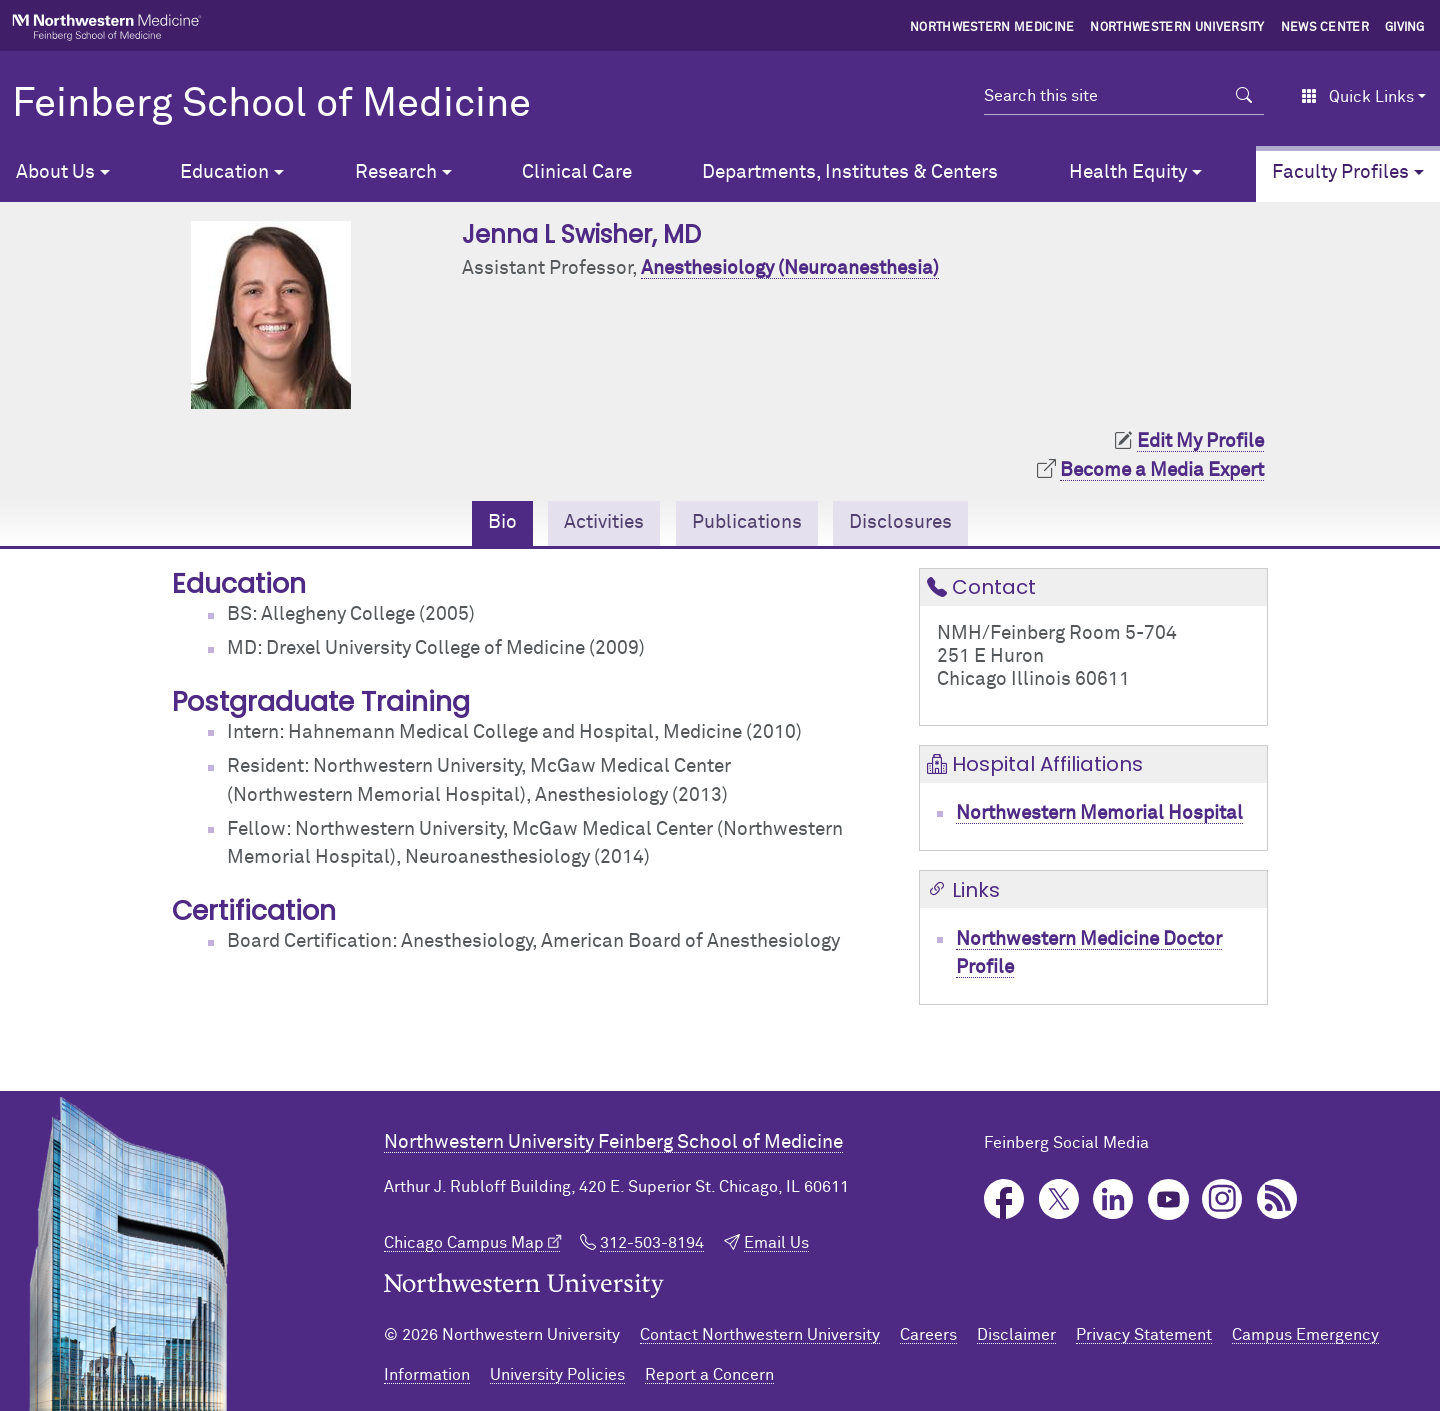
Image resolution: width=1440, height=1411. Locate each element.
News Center (1325, 28)
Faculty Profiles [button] (1340, 172)
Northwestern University (1177, 28)
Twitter (1059, 1199)
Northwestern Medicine (992, 28)
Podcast (1277, 1199)
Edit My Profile (1200, 441)
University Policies (557, 1375)
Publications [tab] (747, 522)
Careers (928, 1335)
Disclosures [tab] (900, 522)
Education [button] (224, 172)
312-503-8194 (652, 1243)
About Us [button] (55, 172)
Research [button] (396, 172)
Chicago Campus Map (464, 1243)
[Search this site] (1104, 96)
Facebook (1004, 1199)
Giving (1405, 28)
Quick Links (1357, 97)
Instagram (1222, 1199)
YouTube (1168, 1199)
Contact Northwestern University (760, 1335)
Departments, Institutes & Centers (850, 172)
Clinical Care (577, 172)
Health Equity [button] (1128, 172)
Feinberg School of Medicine (271, 105)
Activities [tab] (604, 522)
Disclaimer (1016, 1335)
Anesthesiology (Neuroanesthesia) (790, 268)
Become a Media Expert (1162, 470)
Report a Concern (709, 1375)
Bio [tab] (502, 522)
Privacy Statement (1144, 1335)
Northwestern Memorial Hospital (1099, 813)
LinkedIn (1113, 1199)
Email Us (776, 1243)
